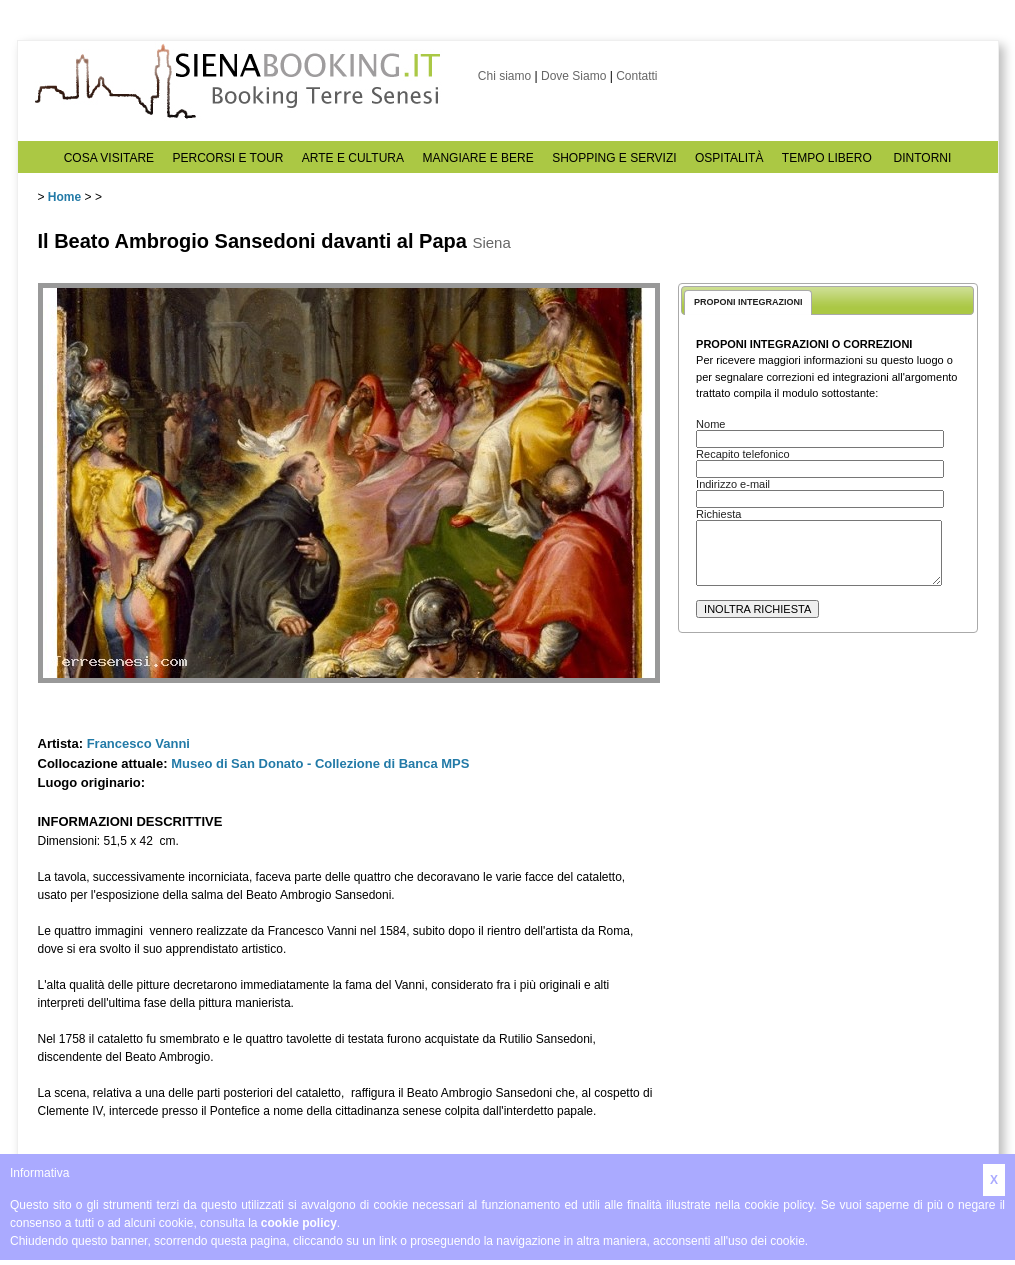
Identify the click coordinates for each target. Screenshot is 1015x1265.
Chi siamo (504, 76)
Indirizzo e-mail (733, 484)
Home (64, 197)
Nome (710, 424)
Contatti (636, 76)
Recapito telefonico (743, 454)
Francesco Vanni (138, 743)
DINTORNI (923, 158)
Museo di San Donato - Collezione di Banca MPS (320, 763)
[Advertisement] (828, 831)
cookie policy (299, 1223)
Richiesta (718, 514)
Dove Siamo (573, 76)
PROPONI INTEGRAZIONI (748, 302)
